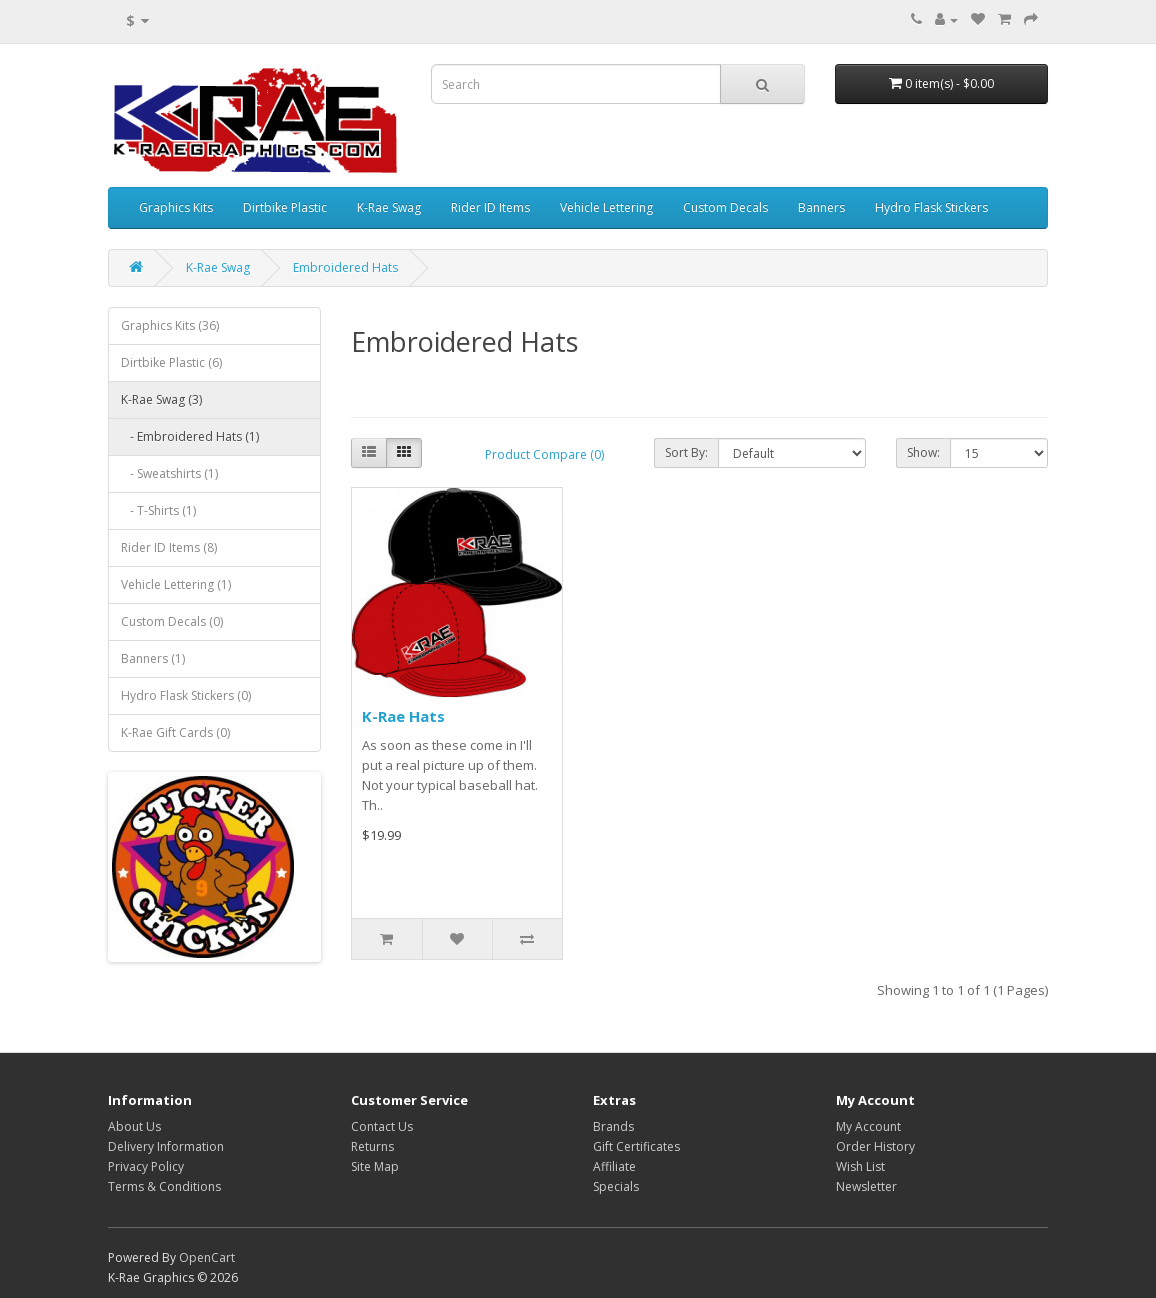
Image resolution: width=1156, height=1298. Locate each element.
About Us (134, 1126)
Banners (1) (153, 658)
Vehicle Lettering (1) (176, 584)
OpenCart (207, 1257)
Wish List (860, 1166)
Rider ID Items (490, 207)
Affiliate (614, 1166)
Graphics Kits (176, 207)
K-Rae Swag (389, 207)
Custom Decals (725, 207)
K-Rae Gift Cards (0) (175, 732)
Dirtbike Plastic (285, 207)
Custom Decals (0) (172, 621)
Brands (613, 1126)
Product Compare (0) (544, 454)
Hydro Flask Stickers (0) (186, 695)
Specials (616, 1186)
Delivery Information (166, 1146)
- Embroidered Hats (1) (190, 436)
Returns (372, 1146)
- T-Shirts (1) (158, 510)
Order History (875, 1146)
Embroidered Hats (345, 267)
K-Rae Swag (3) (161, 399)
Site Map (375, 1166)
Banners (821, 207)
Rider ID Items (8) (169, 547)
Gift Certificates (636, 1146)
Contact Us (382, 1126)
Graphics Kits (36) (170, 325)
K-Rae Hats (403, 716)
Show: (923, 452)
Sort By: (686, 452)
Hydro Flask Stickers (931, 207)
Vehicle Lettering (606, 207)
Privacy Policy (146, 1166)
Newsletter (866, 1186)
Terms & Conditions (164, 1186)
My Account (868, 1126)
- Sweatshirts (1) (169, 473)
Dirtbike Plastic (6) (171, 362)
